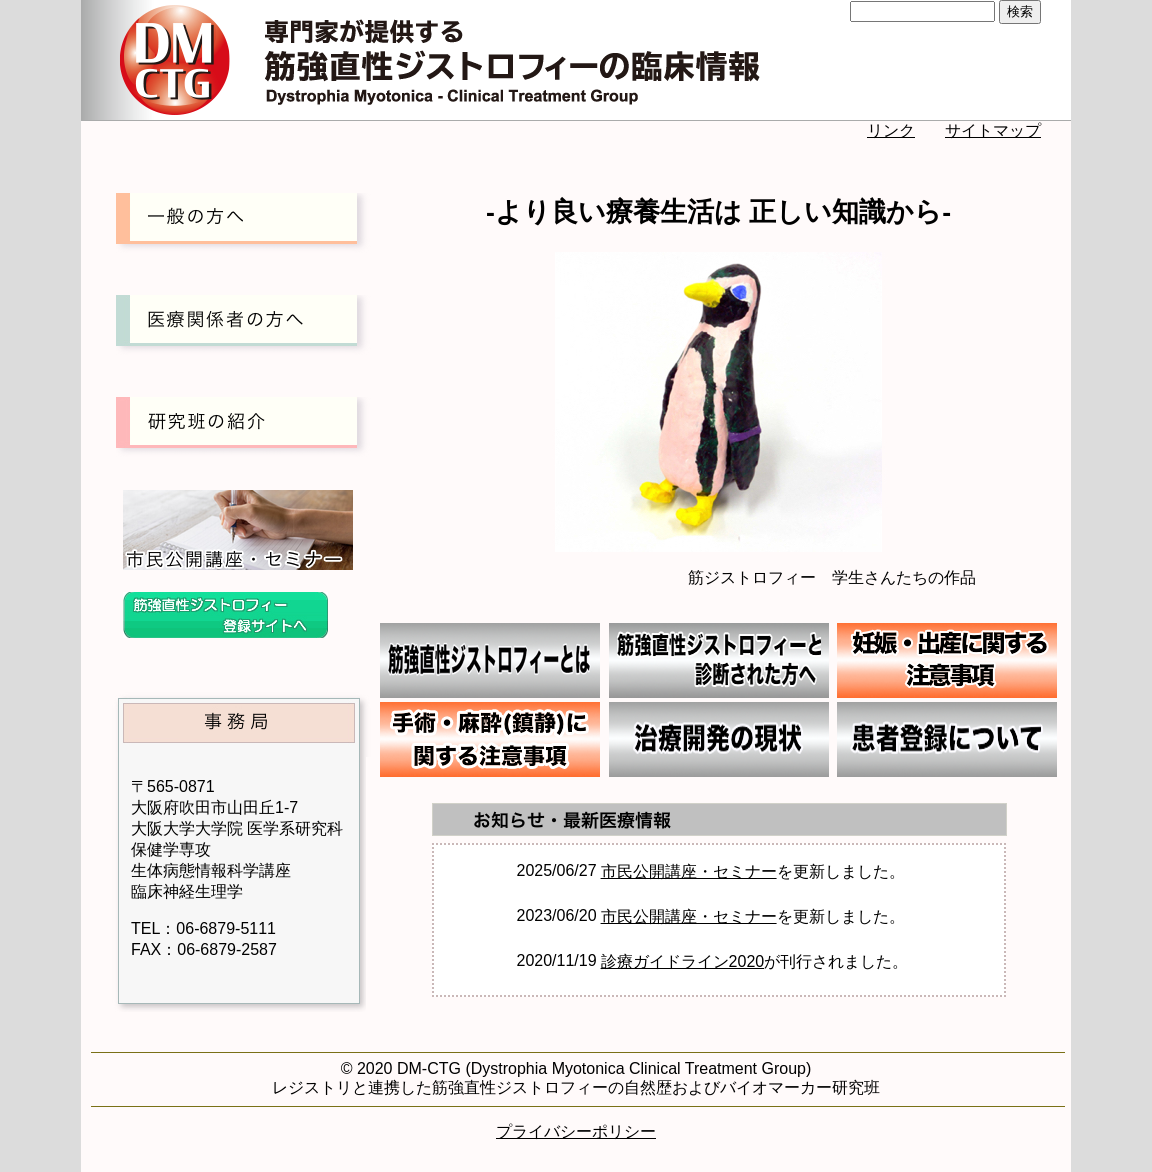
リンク (891, 130)
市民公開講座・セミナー (689, 871)
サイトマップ (993, 130)
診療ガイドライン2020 (683, 961)
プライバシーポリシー (576, 1131)
